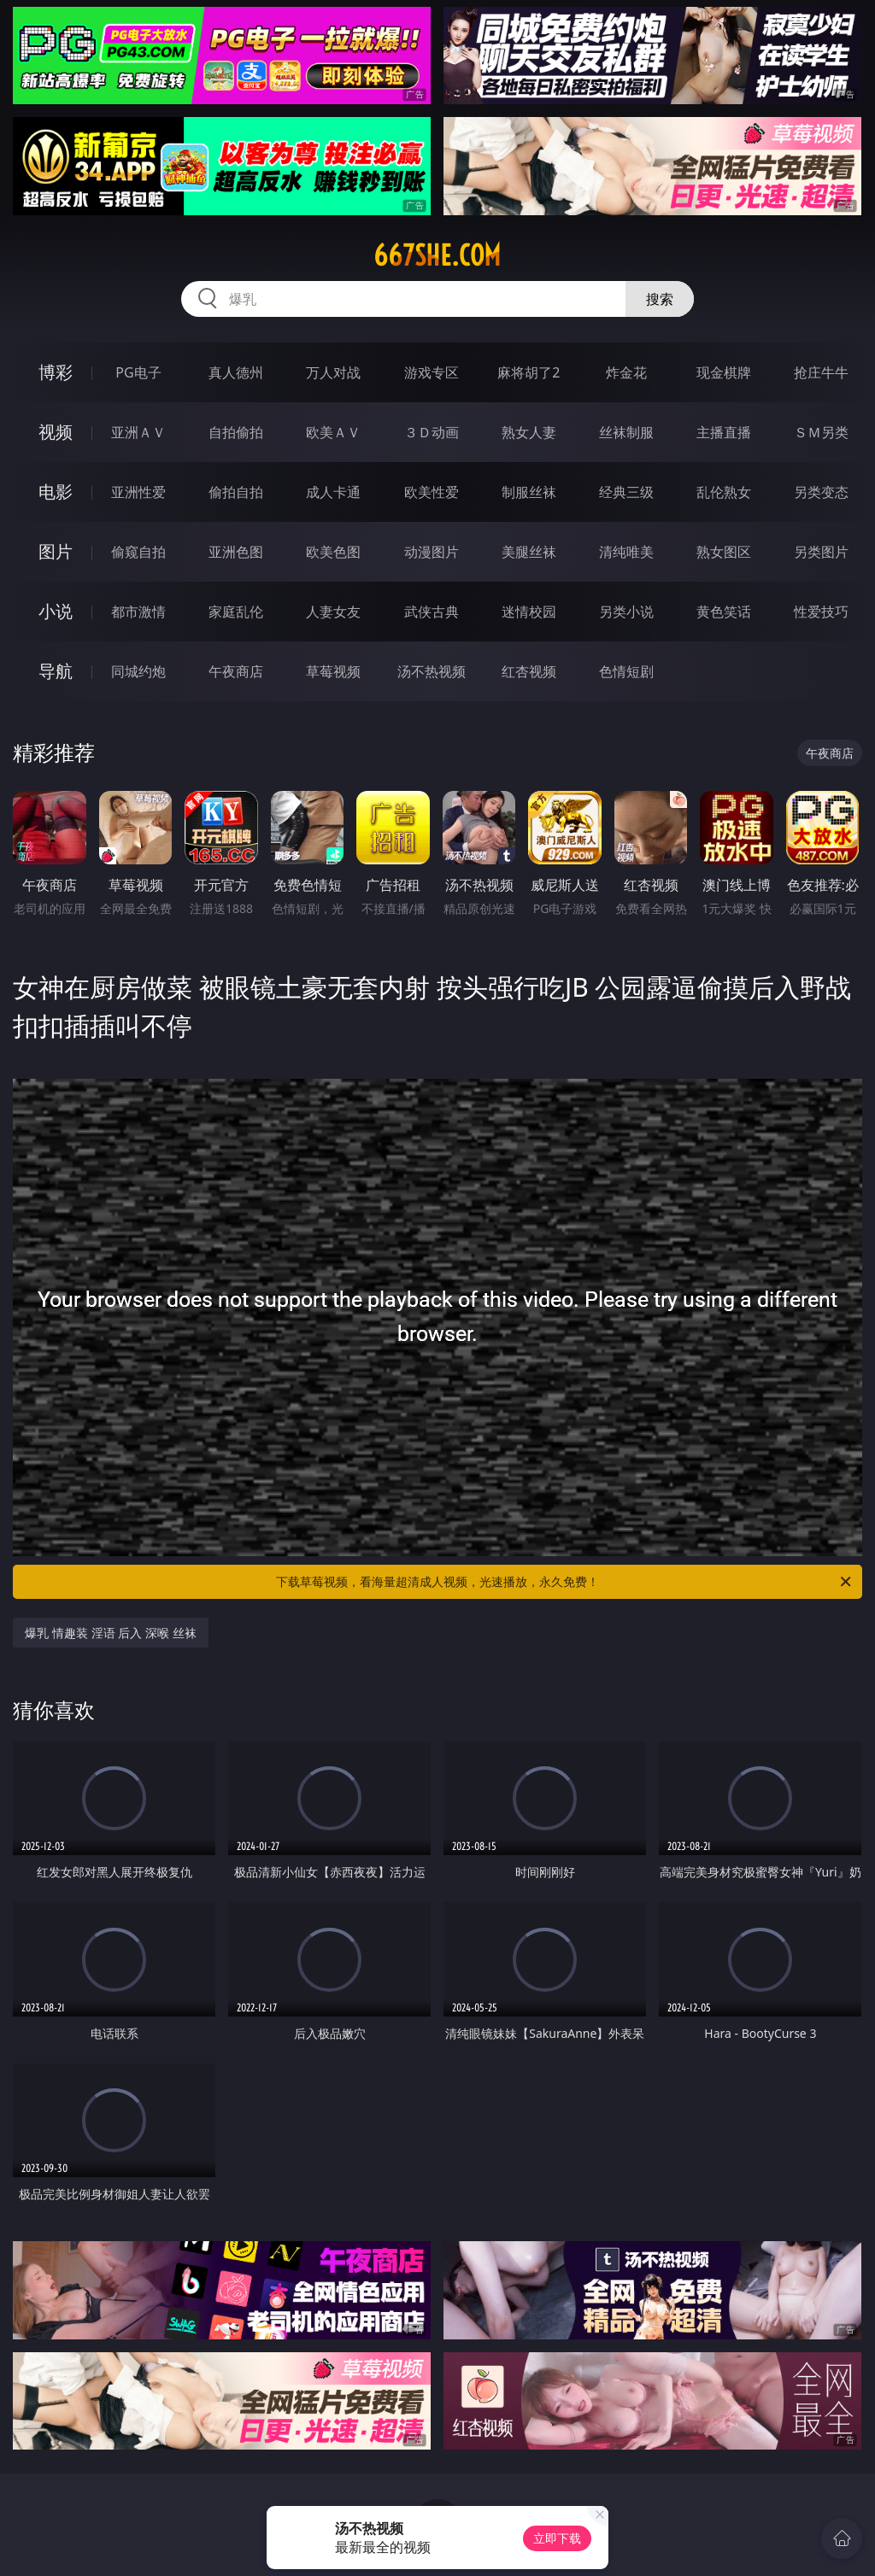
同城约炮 (138, 671)
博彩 (55, 371)
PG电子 (138, 372)
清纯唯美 (626, 551)
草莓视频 (333, 671)
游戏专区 (431, 372)
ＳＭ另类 (821, 432)
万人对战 (333, 372)
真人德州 (235, 372)
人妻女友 (333, 611)
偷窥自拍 (138, 551)
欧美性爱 (431, 492)
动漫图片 (431, 551)
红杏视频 (529, 671)
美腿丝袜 (529, 551)
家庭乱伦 (235, 611)
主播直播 (723, 432)
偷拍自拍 (235, 492)
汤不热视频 (431, 671)
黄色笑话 (723, 611)
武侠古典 (431, 611)
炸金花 (626, 372)
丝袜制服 (626, 432)
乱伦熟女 (723, 492)
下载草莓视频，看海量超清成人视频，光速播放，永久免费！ (565, 1582)
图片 (55, 551)
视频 (55, 431)
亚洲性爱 (138, 492)
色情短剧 (626, 671)
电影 (55, 491)
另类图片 (821, 551)
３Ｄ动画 (431, 432)
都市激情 (138, 611)
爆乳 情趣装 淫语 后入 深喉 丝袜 (110, 1633)
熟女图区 (723, 551)
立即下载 (557, 2538)
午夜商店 (235, 671)
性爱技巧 (821, 611)
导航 (55, 670)
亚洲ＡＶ (138, 432)
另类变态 (821, 492)
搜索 (659, 299)
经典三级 (626, 492)
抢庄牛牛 (821, 372)
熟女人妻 (529, 432)
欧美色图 (333, 551)
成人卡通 (333, 492)
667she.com (437, 255)
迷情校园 (529, 611)
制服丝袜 (529, 492)
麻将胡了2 (528, 372)
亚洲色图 (235, 551)
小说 (55, 611)
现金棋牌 (723, 372)
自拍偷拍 (235, 432)
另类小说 (626, 611)
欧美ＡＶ (333, 432)
